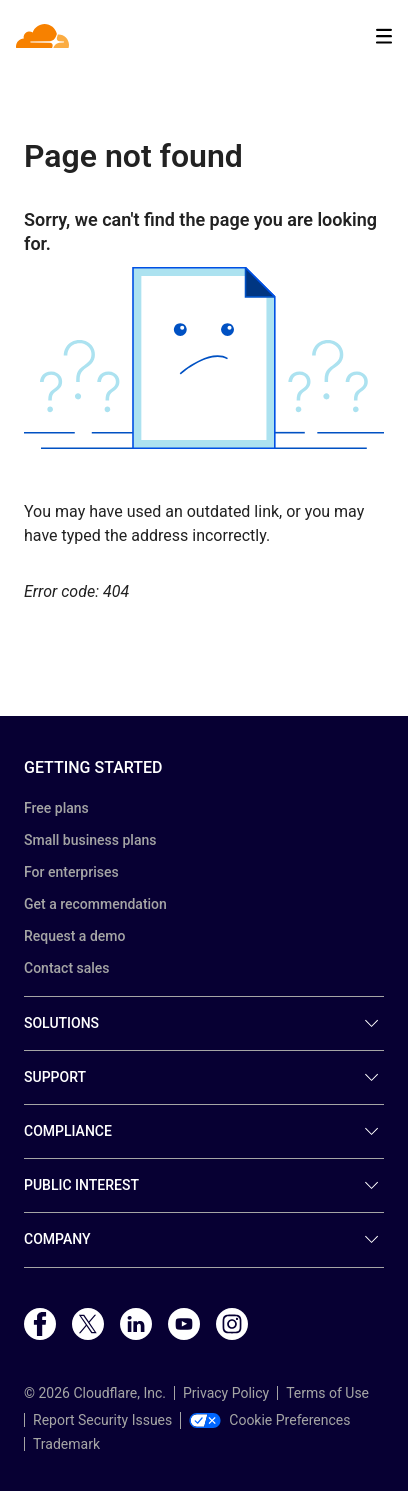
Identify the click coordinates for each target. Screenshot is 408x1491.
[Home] (44, 36)
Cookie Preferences (269, 1420)
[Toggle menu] (384, 36)
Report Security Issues (102, 1420)
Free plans (56, 808)
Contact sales (67, 968)
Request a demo (74, 936)
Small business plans (90, 840)
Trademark (66, 1444)
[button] (204, 358)
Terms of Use (327, 1393)
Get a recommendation (95, 904)
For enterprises (71, 872)
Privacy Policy (226, 1393)
